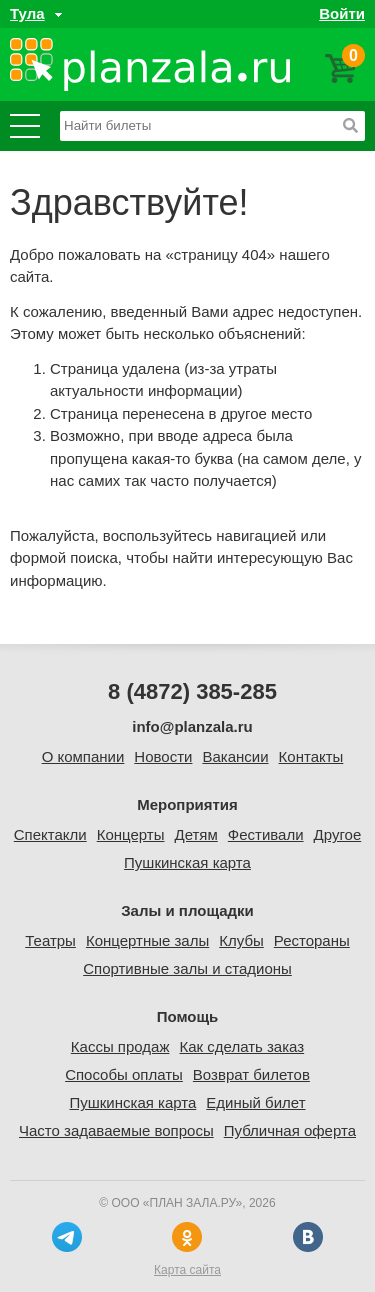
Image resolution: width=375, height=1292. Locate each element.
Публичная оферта (290, 1130)
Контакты (311, 756)
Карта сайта (187, 1270)
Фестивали (266, 834)
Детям (195, 834)
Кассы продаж (120, 1046)
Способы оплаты (124, 1074)
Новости (163, 756)
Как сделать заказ (241, 1046)
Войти (342, 13)
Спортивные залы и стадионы (187, 968)
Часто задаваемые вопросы (116, 1130)
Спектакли (50, 834)
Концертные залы (147, 940)
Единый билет (255, 1102)
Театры (50, 940)
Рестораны (312, 940)
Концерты (131, 834)
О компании (83, 756)
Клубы (241, 940)
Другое (338, 834)
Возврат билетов (251, 1074)
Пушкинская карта (187, 862)
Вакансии (235, 756)
